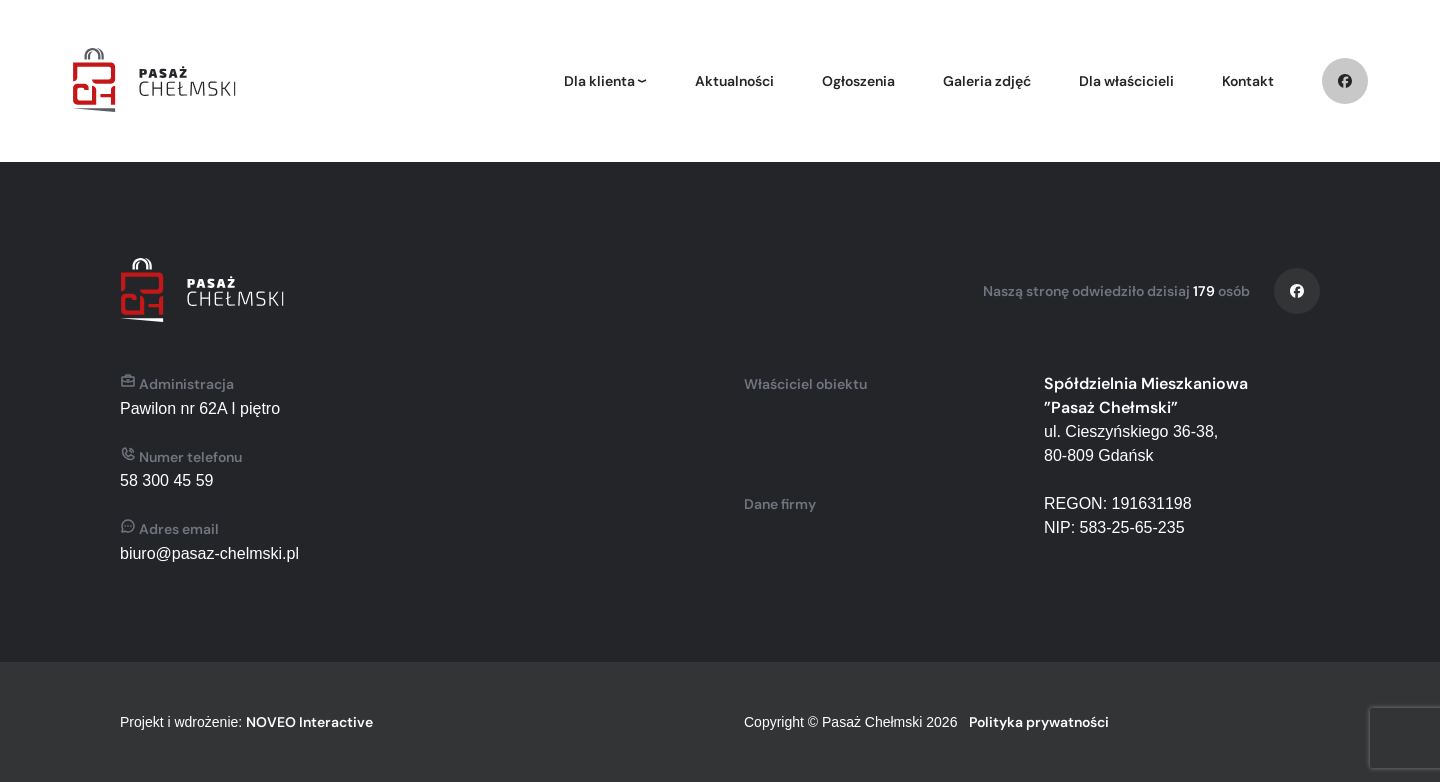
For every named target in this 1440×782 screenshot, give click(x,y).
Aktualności (734, 81)
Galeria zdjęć (987, 81)
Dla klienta (599, 81)
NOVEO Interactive (309, 722)
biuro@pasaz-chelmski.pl (209, 553)
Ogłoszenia (858, 81)
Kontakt (1248, 81)
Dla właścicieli (1126, 81)
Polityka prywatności (1039, 722)
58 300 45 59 (166, 480)
